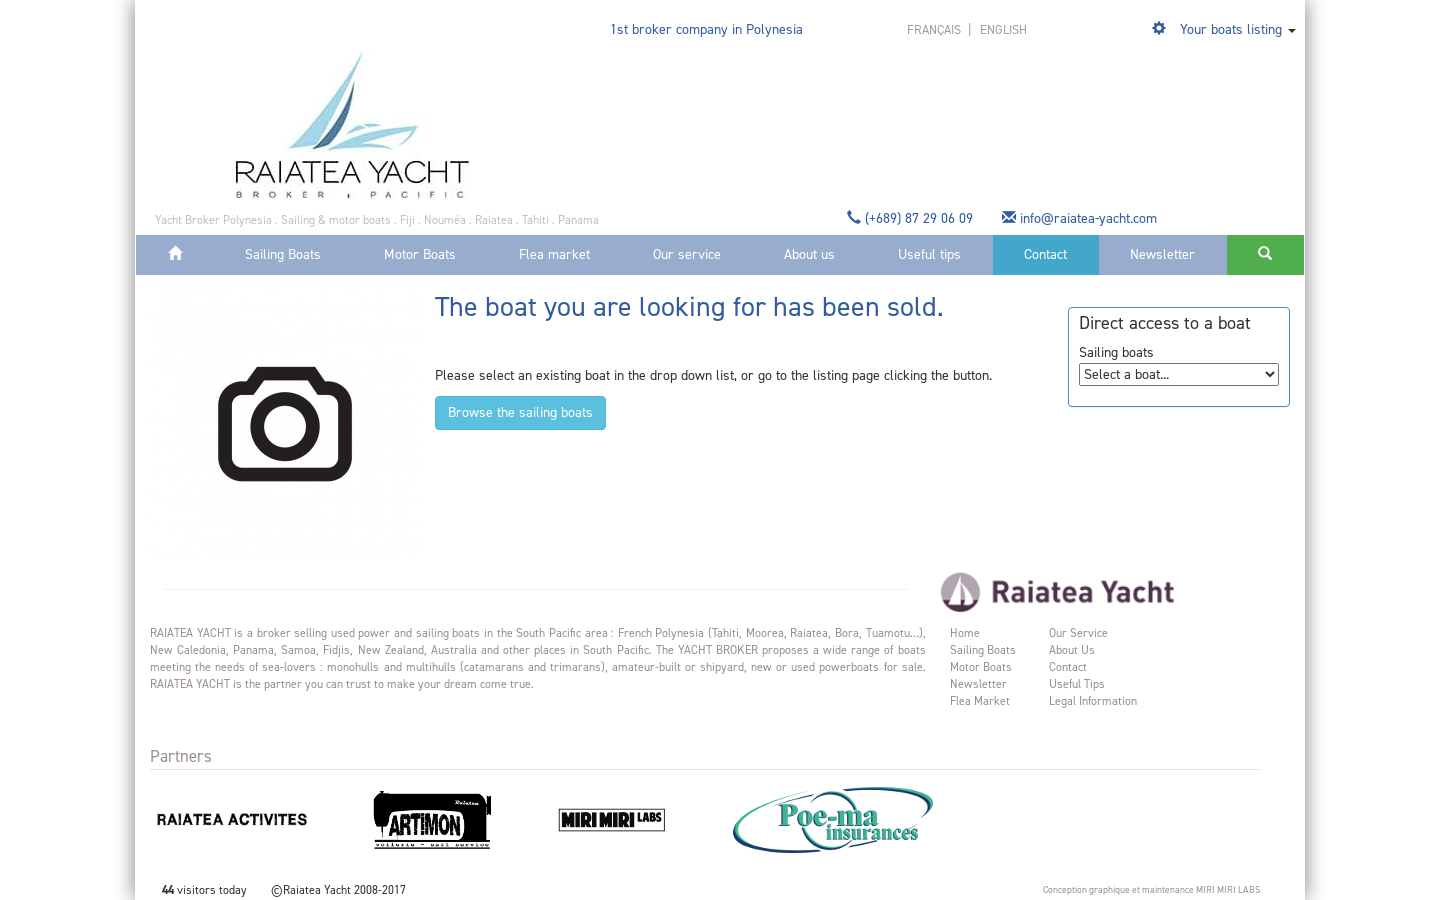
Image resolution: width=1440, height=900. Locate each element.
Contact (1045, 254)
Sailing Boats (283, 254)
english (1003, 29)
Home (965, 633)
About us (809, 254)
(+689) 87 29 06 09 (912, 218)
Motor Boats (420, 254)
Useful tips (929, 254)
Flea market (554, 254)
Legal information (1093, 701)
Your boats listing (1231, 29)
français (935, 29)
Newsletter (1162, 254)
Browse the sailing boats (520, 412)
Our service (687, 254)
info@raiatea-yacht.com (1081, 218)
